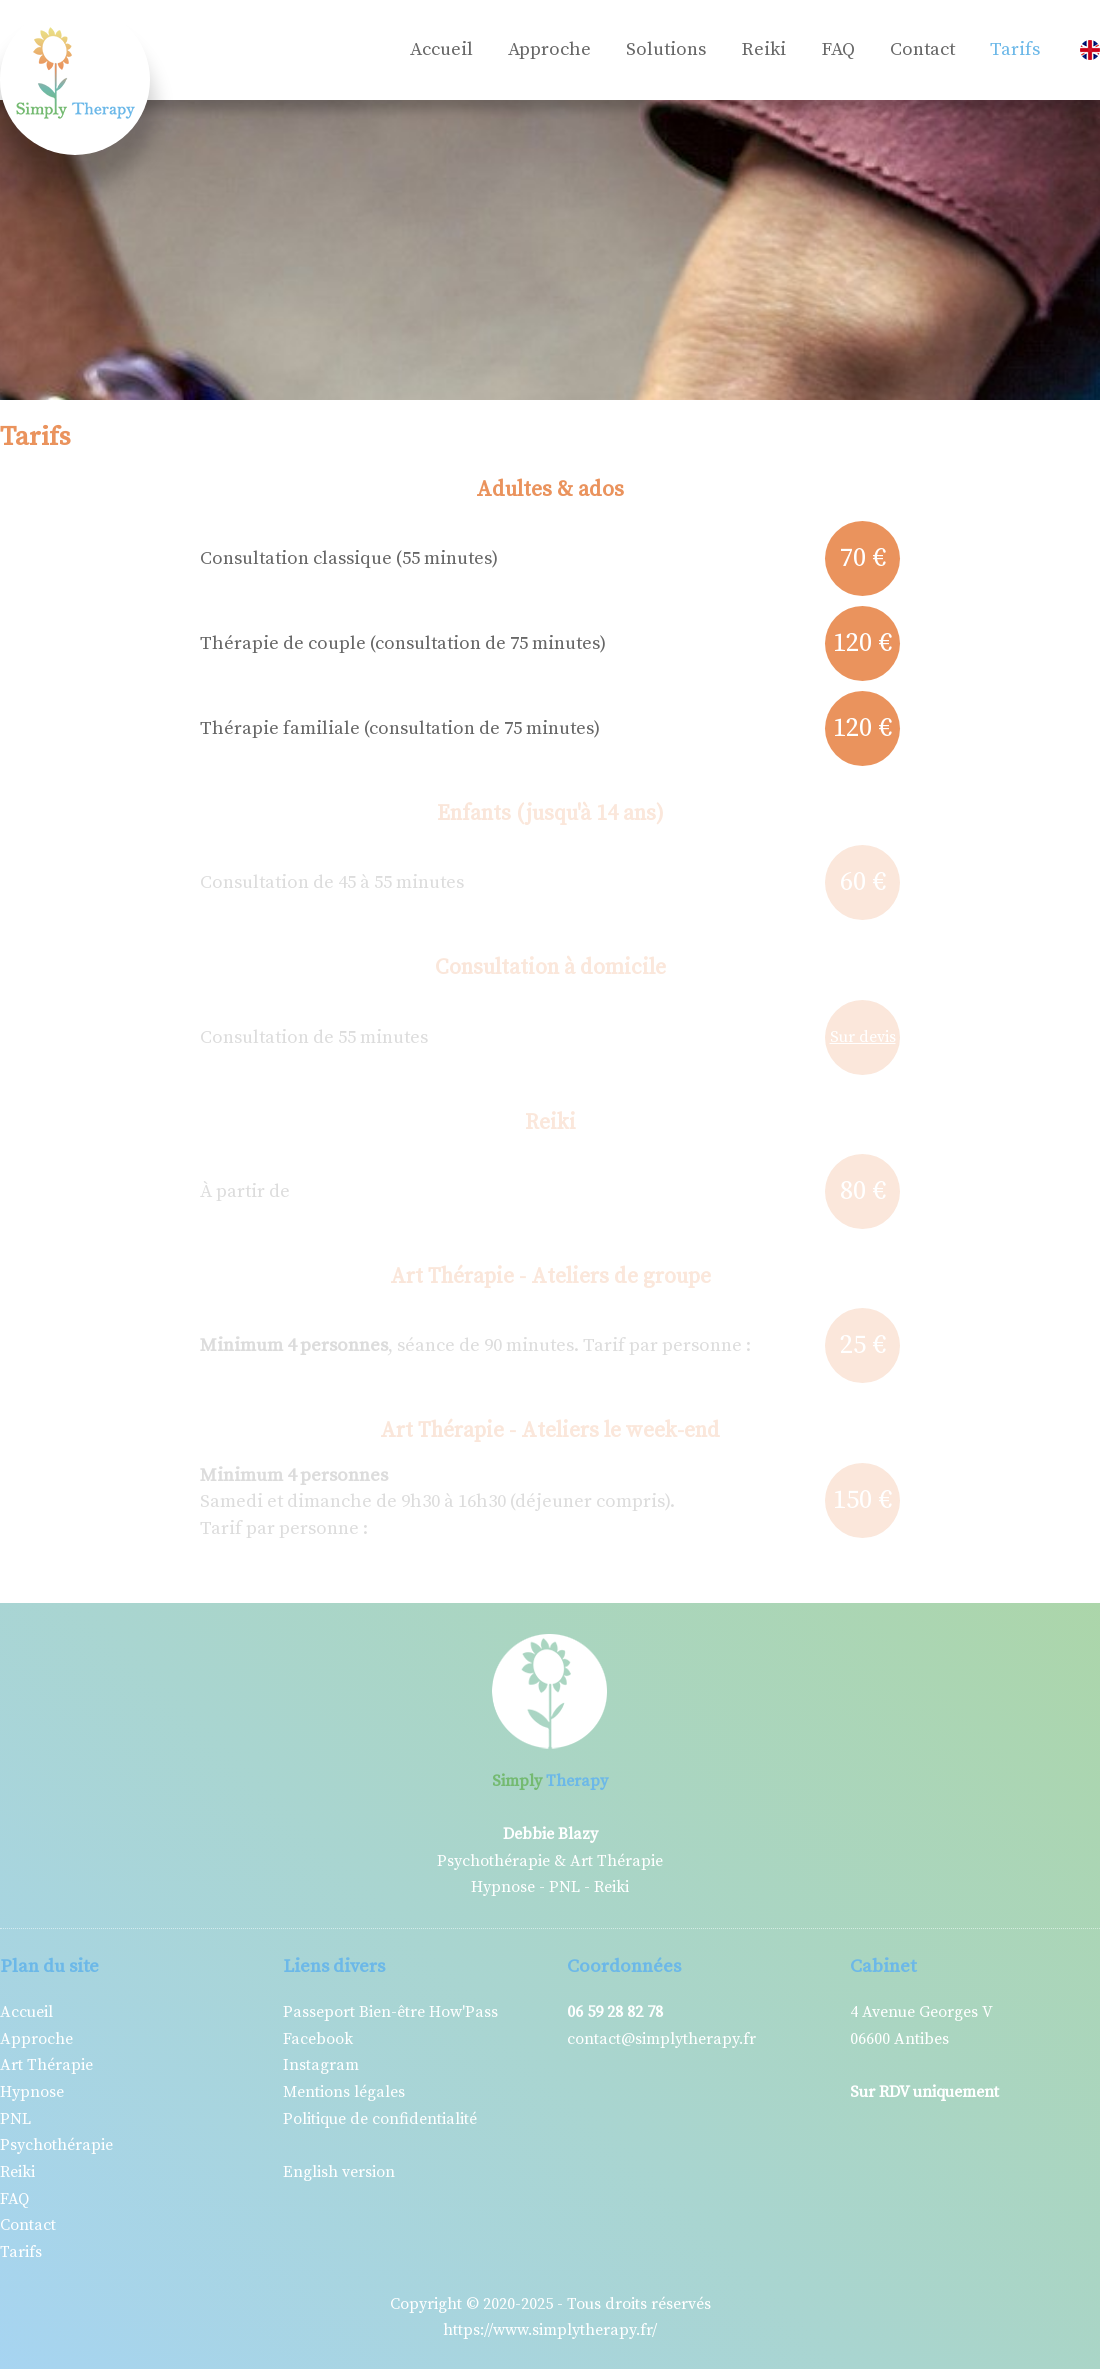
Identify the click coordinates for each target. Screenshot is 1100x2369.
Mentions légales (344, 2092)
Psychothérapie (56, 2145)
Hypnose (32, 2092)
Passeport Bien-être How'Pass (390, 2012)
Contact (922, 49)
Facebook (318, 2039)
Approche (549, 49)
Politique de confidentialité (380, 2119)
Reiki (763, 49)
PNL (15, 2119)
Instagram (321, 2065)
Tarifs (1015, 49)
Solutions (666, 49)
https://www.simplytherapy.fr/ (550, 2330)
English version (339, 2172)
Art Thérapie (46, 2065)
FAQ (838, 49)
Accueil (441, 49)
